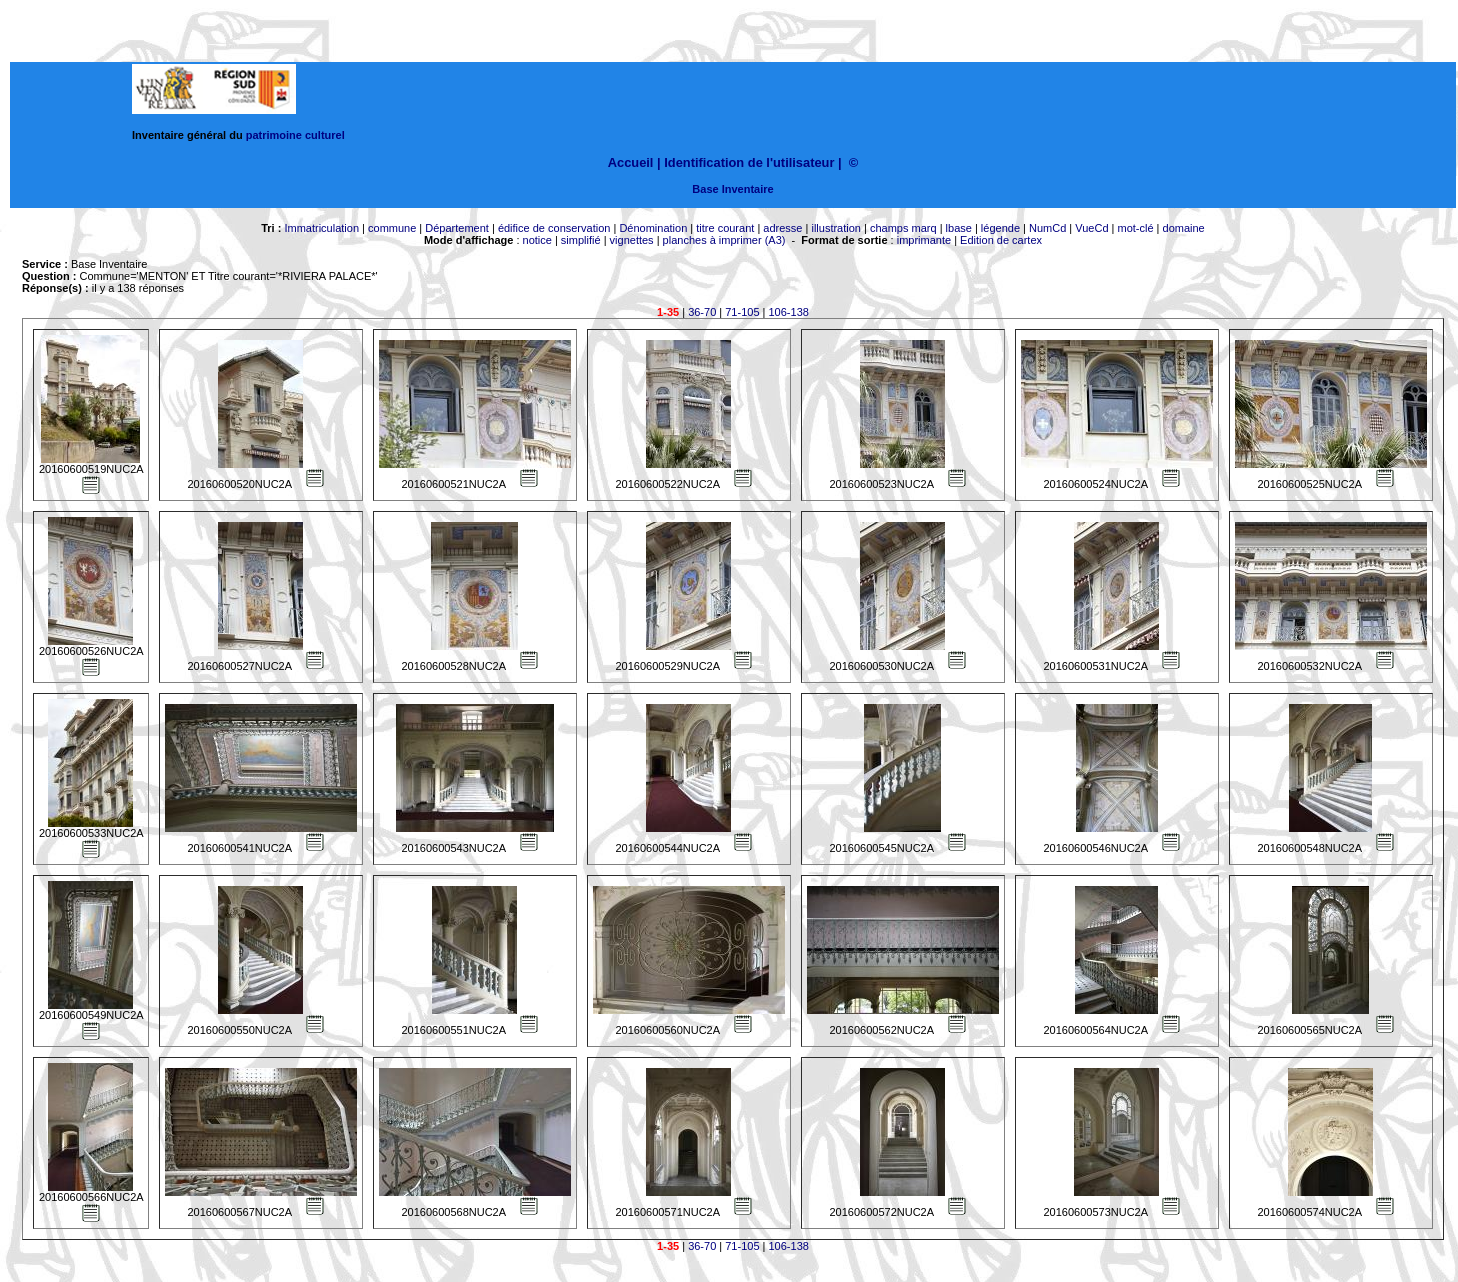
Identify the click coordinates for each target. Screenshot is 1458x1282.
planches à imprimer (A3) (724, 240)
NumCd (1047, 228)
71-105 (742, 312)
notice (537, 240)
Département (457, 228)
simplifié (581, 240)
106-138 (789, 312)
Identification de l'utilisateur (749, 162)
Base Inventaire (732, 189)
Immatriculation (321, 228)
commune (392, 228)
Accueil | (634, 162)
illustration (836, 228)
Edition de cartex (1001, 240)
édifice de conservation (554, 228)
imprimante (924, 240)
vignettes (632, 240)
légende (1000, 228)
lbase (959, 228)
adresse (782, 228)
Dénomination (653, 228)
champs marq (903, 228)
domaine (1184, 228)
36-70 (702, 312)
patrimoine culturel (295, 135)
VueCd (1091, 228)
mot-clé (1136, 228)
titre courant (725, 228)
